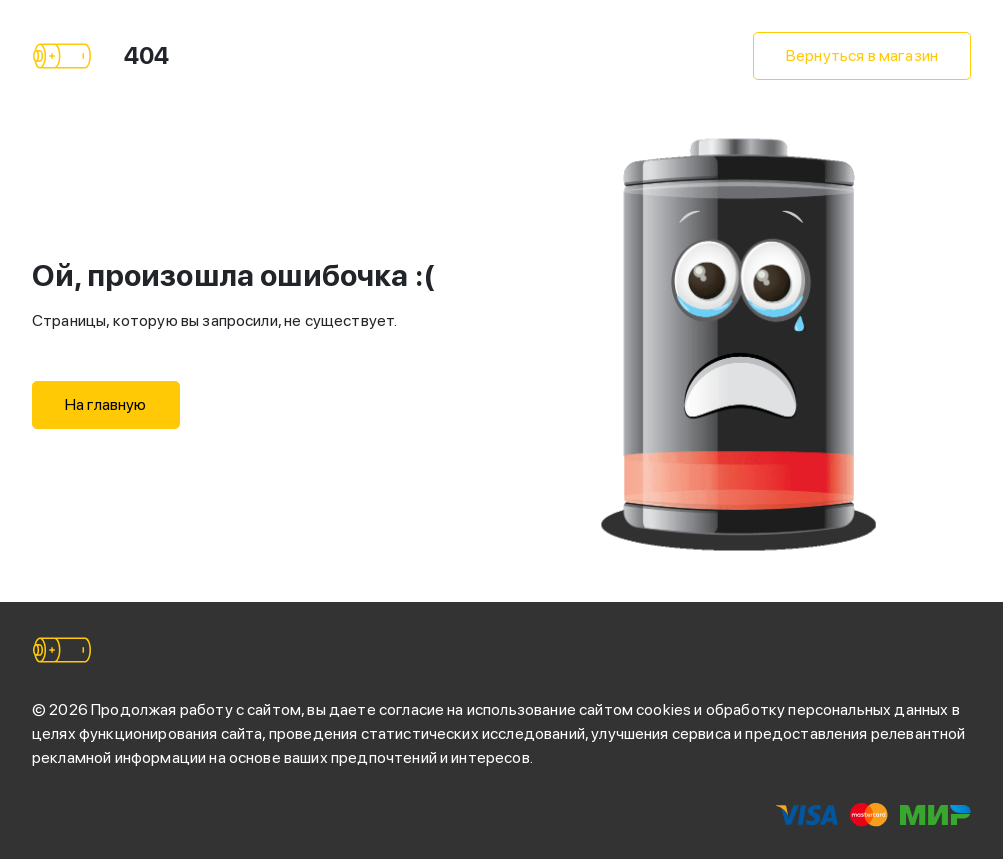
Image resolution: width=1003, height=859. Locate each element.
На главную (106, 404)
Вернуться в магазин (862, 55)
